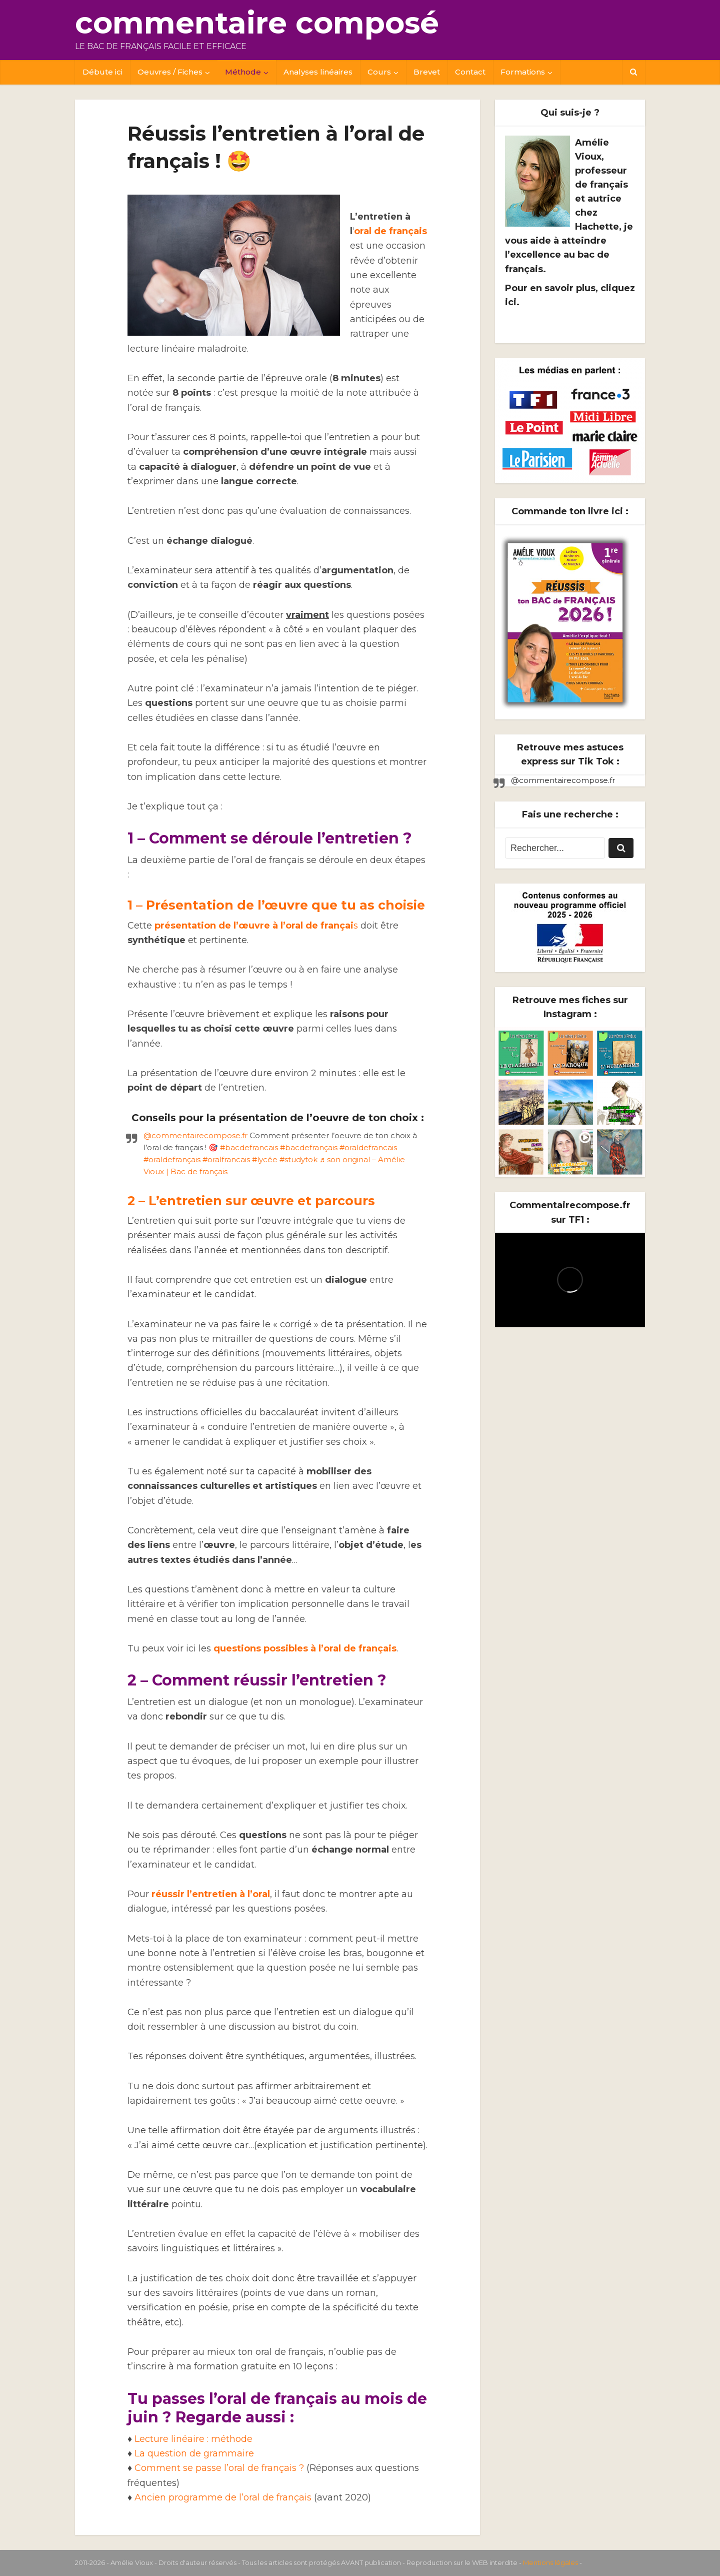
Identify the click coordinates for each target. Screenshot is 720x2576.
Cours (379, 72)
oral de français (390, 231)
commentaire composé (257, 23)
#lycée (265, 1159)
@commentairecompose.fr (196, 1135)
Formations (522, 72)
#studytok (299, 1159)
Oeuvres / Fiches (170, 72)
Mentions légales (550, 2562)
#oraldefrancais (368, 1147)
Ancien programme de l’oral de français (223, 2497)
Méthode (243, 72)
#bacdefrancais (249, 1147)
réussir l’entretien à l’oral (211, 1894)
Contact (470, 72)
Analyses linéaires (318, 72)
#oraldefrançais (172, 1159)
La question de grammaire (194, 2453)
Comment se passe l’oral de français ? (219, 2467)
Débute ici (102, 72)
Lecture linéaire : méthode (193, 2438)
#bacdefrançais (309, 1147)
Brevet (427, 72)
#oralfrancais (226, 1159)
